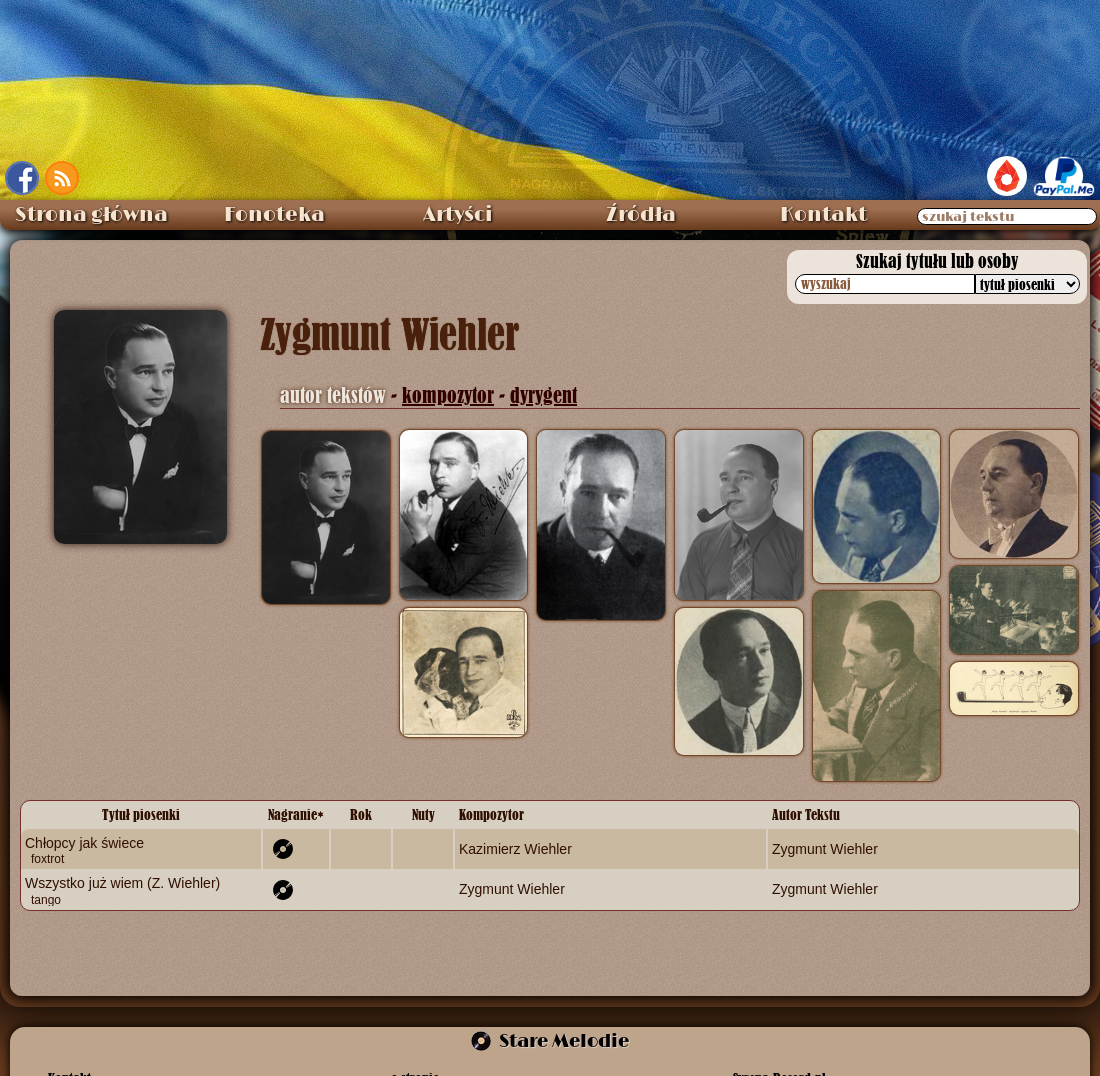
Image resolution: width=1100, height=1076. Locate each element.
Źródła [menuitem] (641, 215)
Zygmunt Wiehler (825, 849)
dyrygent (543, 395)
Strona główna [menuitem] (91, 215)
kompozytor (448, 395)
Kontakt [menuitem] (823, 215)
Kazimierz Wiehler (515, 849)
